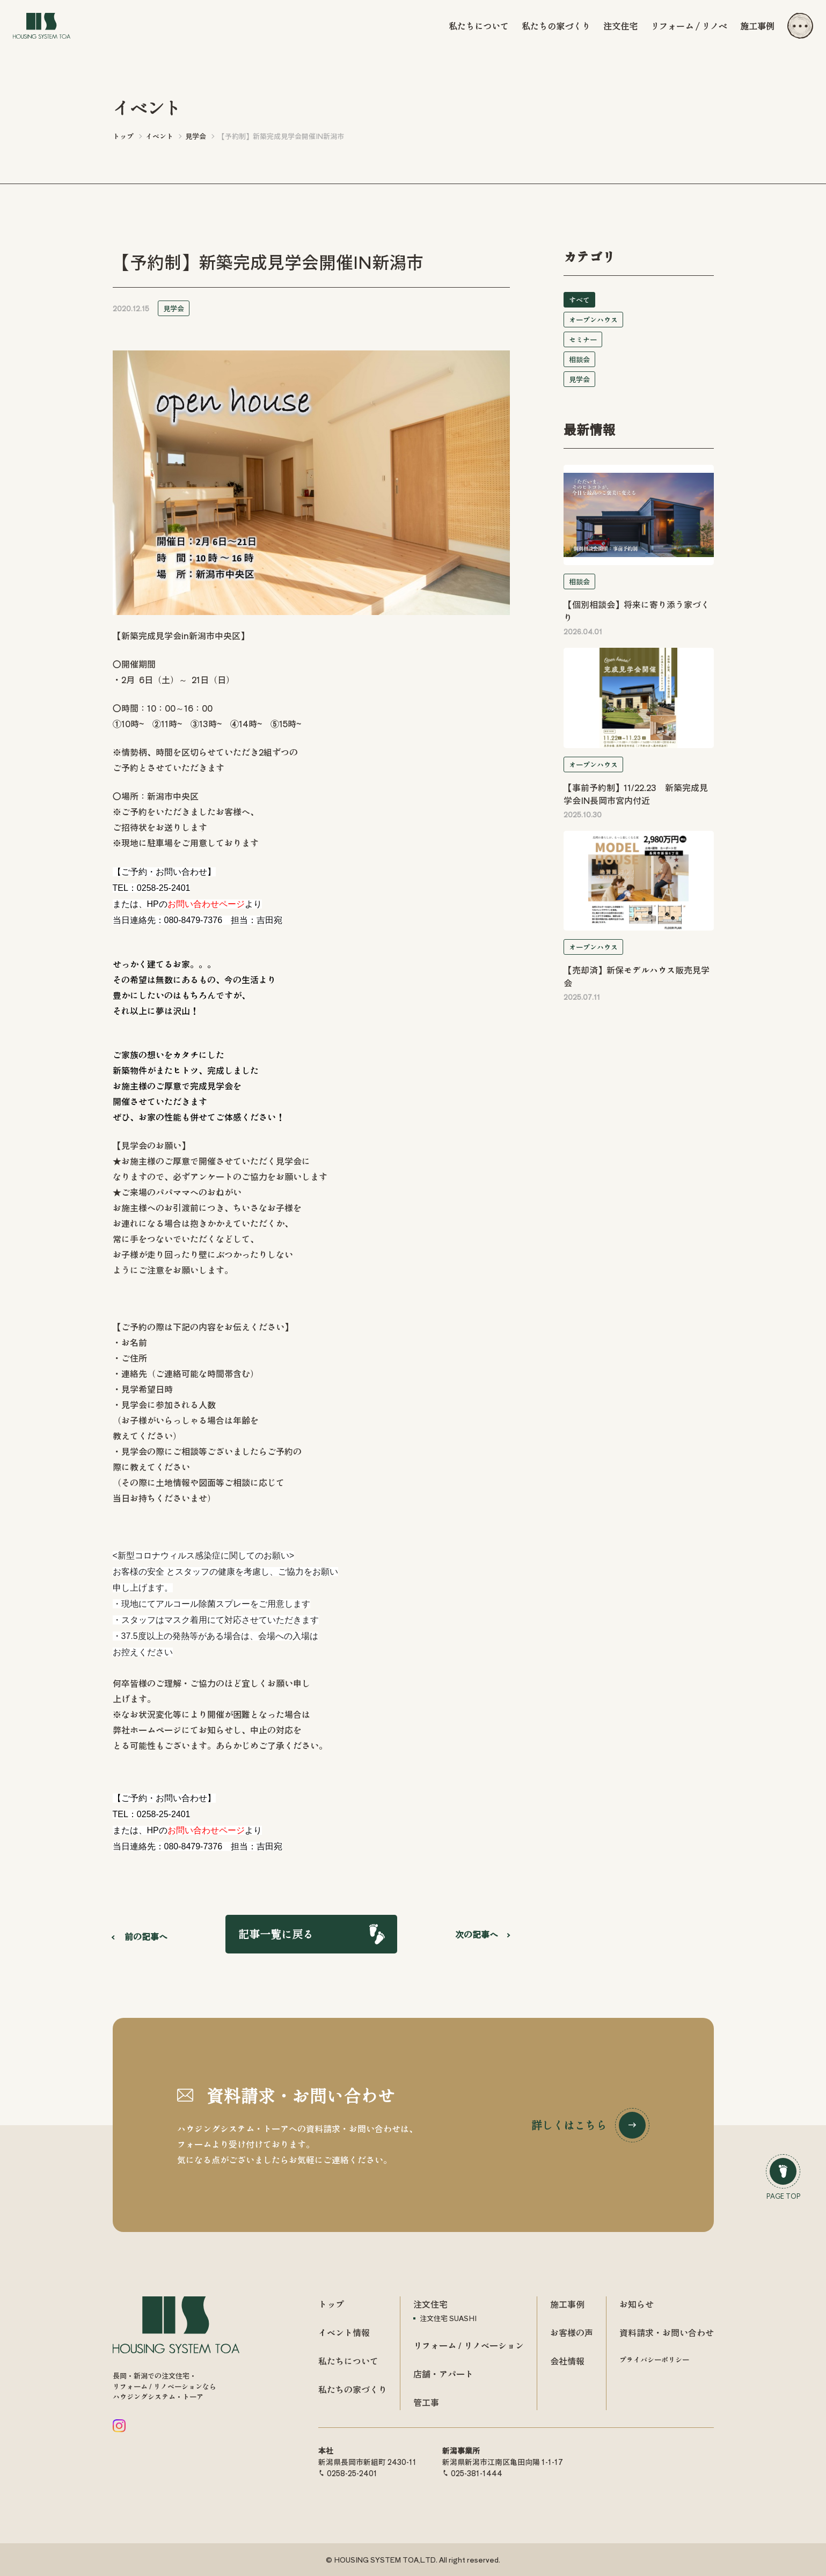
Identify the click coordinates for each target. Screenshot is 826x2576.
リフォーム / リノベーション (468, 2345)
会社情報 (567, 2360)
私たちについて (479, 25)
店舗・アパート (443, 2373)
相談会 (579, 359)
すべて (579, 300)
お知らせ (636, 2303)
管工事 (426, 2402)
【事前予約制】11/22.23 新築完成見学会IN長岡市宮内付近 (636, 794)
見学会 (173, 308)
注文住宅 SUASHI (448, 2318)
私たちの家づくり (556, 25)
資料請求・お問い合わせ (666, 2332)
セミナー (583, 339)
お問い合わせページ (206, 904)
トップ (331, 2303)
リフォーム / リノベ (688, 25)
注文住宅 (620, 25)
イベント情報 (344, 2332)
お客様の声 (571, 2332)
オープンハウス (593, 319)
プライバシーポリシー (654, 2359)
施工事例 (757, 25)
